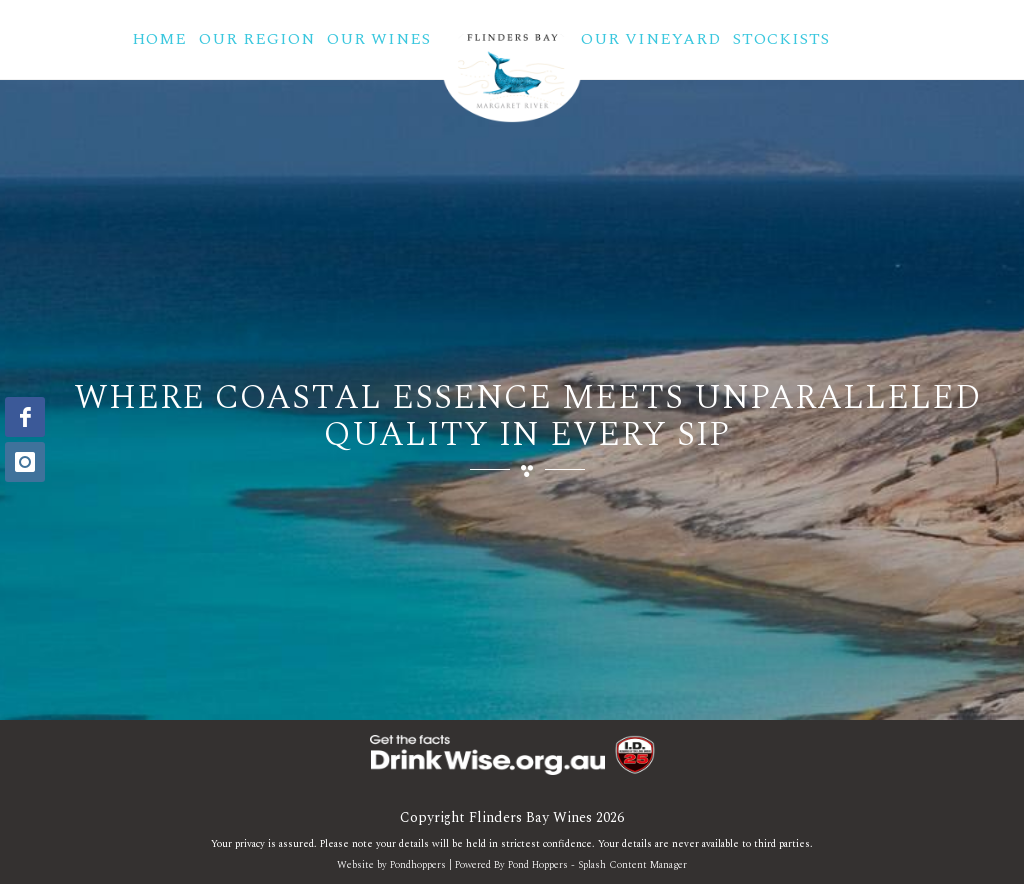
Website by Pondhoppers (391, 865)
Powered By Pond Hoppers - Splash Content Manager (571, 865)
